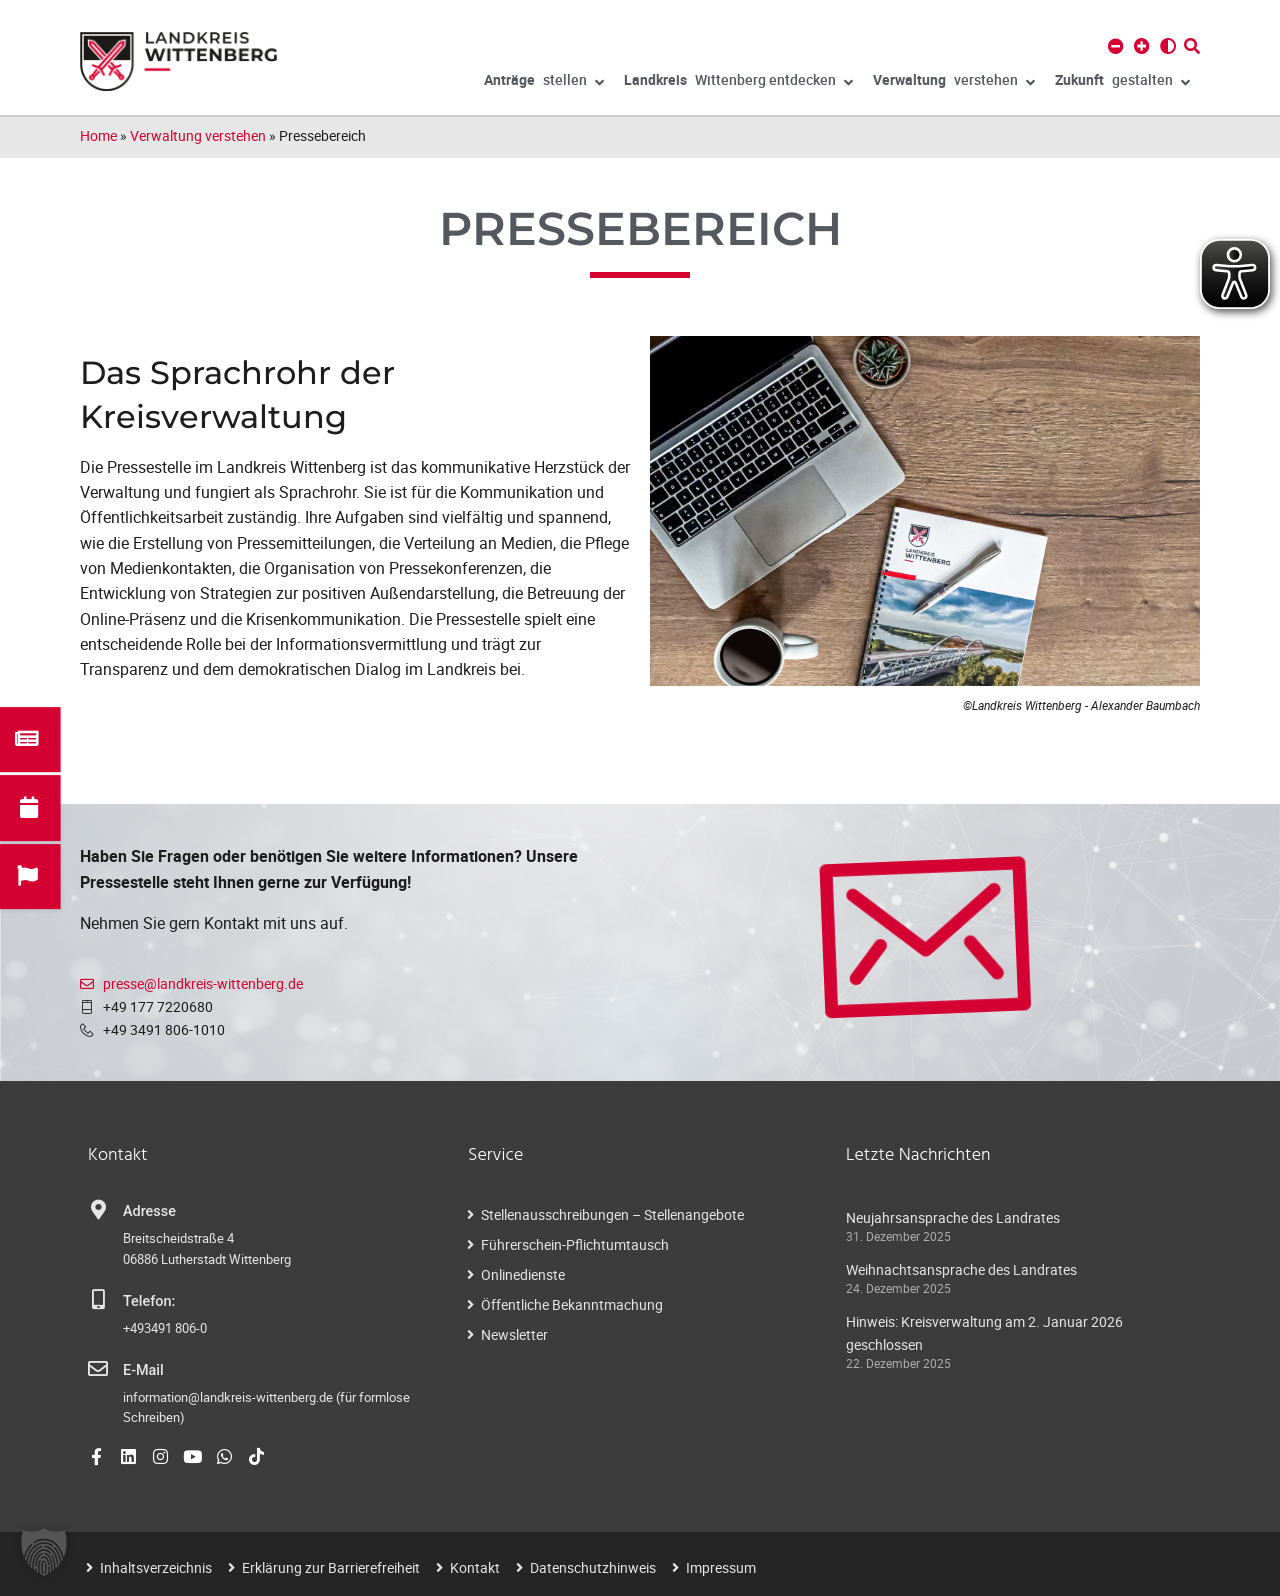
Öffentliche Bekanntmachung (572, 1304)
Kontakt (475, 1567)
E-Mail (143, 1370)
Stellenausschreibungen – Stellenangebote (612, 1214)
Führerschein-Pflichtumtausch (575, 1244)
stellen (544, 83)
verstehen (954, 83)
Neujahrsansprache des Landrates (953, 1217)
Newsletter (514, 1334)
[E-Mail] (98, 1369)
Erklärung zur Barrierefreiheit (331, 1567)
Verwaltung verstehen (198, 135)
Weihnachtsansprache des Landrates (961, 1269)
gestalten (1122, 83)
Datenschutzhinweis (593, 1567)
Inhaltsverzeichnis (156, 1567)
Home (98, 135)
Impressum (721, 1567)
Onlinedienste (523, 1274)
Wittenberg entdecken (738, 83)
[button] (44, 1552)
